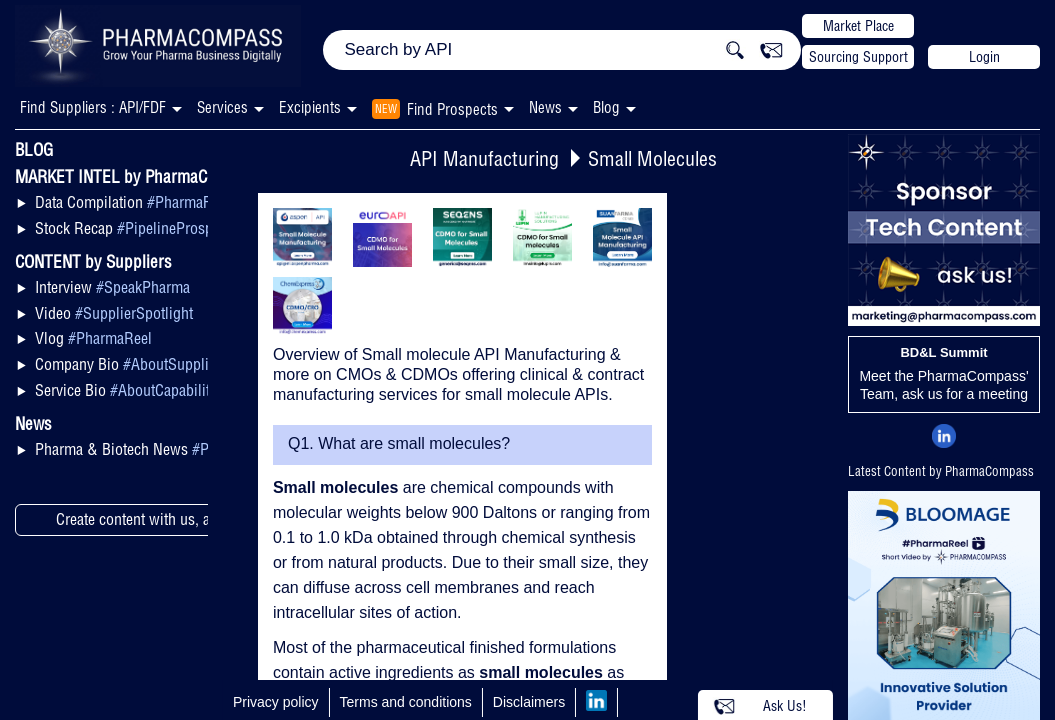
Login (984, 57)
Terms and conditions (406, 702)
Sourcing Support (858, 57)
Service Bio (131, 390)
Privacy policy (276, 702)
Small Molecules (652, 158)
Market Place (858, 26)
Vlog (93, 338)
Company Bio (128, 364)
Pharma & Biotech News (156, 449)
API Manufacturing (484, 158)
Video (114, 313)
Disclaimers (529, 702)
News (545, 107)
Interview (112, 287)
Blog (606, 107)
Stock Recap (139, 228)
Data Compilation (134, 202)
